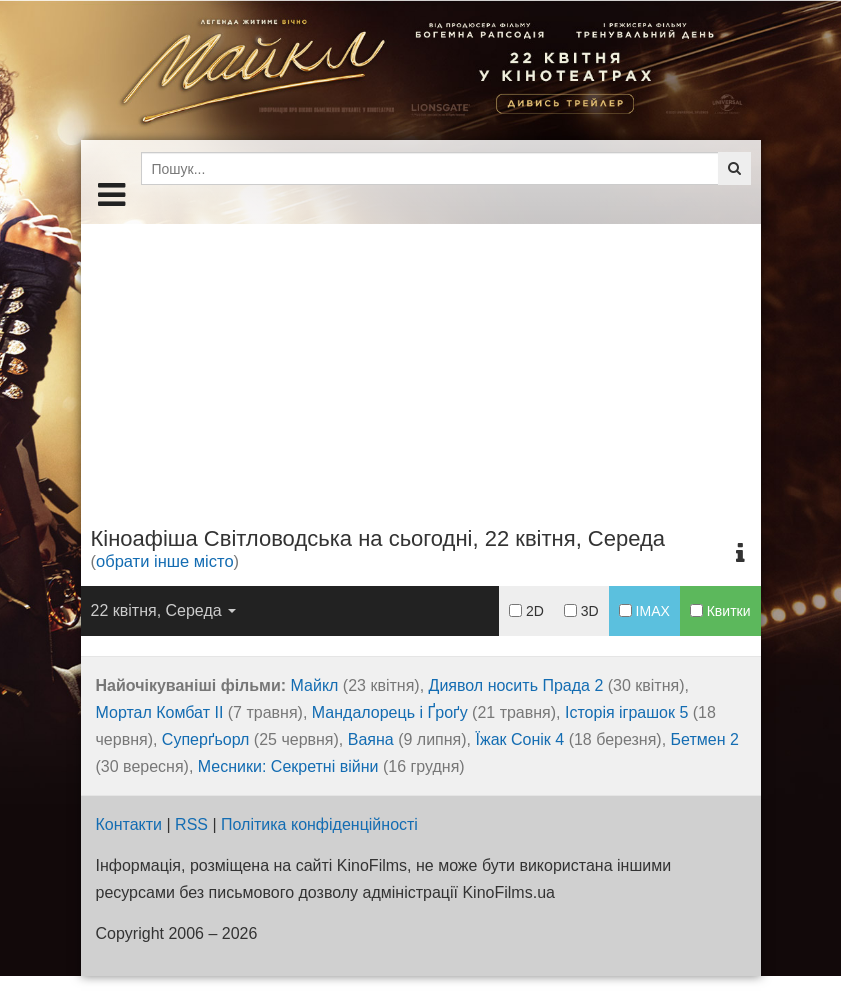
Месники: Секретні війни (288, 766)
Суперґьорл (206, 739)
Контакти (129, 824)
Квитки (720, 611)
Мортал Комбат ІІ (160, 712)
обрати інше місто (165, 561)
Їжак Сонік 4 (520, 739)
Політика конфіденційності (319, 824)
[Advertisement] (421, 364)
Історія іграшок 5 (626, 712)
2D (526, 611)
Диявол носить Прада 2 (516, 685)
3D (581, 611)
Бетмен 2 (705, 739)
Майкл (315, 685)
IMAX (644, 611)
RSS (191, 824)
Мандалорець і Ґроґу (390, 712)
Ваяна (371, 739)
